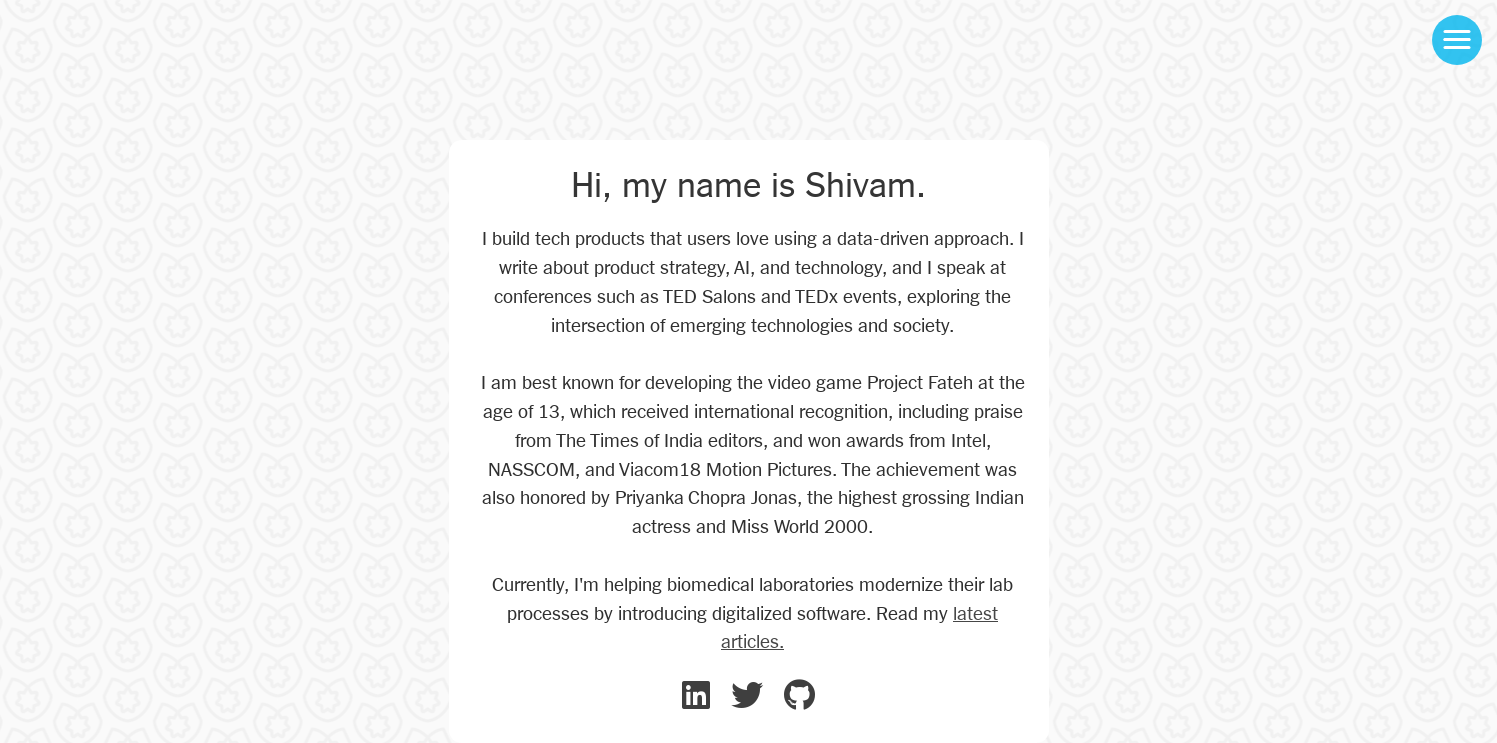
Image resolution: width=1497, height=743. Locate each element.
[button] (1457, 40)
